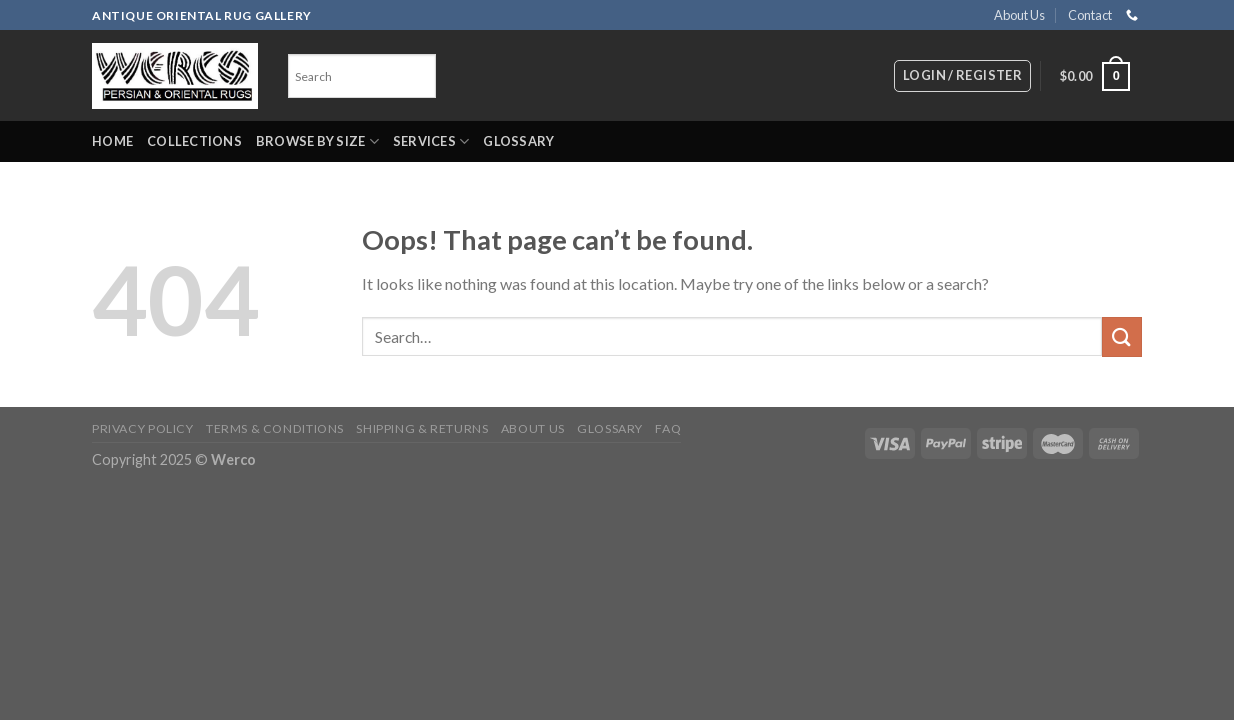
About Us (1019, 15)
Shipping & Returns (422, 428)
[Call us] (1132, 16)
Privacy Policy (143, 428)
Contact (1090, 15)
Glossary (518, 141)
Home (112, 141)
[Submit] (1122, 336)
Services (431, 141)
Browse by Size (317, 141)
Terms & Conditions (275, 428)
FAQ (668, 428)
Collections (194, 141)
